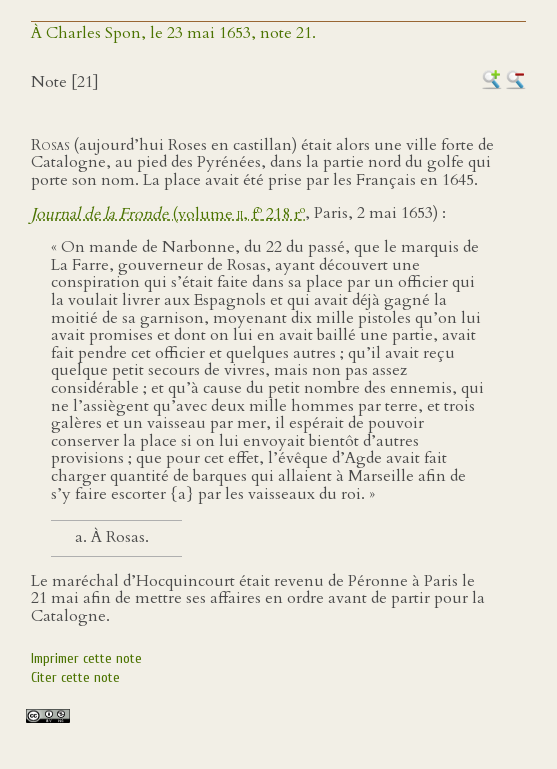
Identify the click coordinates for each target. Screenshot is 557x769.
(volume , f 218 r (168, 214)
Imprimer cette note (86, 658)
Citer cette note (75, 677)
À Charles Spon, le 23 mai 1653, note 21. (173, 33)
